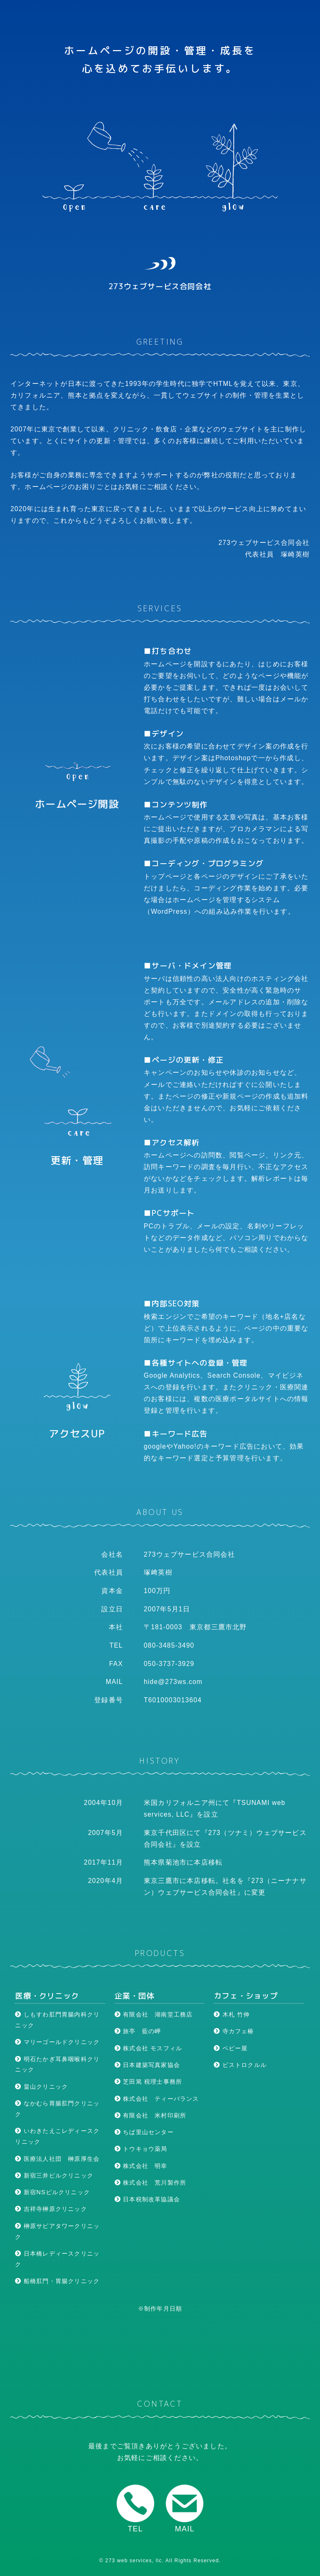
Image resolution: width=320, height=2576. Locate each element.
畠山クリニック (41, 2086)
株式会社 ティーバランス (157, 2098)
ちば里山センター (144, 2132)
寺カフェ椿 (234, 2031)
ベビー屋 (231, 2048)
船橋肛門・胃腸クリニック (57, 2281)
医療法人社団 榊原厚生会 (57, 2158)
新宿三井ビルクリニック (54, 2175)
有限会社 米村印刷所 (150, 2115)
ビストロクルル (240, 2065)
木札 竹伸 (232, 2014)
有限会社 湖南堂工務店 (154, 2014)
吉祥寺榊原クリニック (51, 2208)
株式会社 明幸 (141, 2166)
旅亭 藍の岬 (138, 2031)
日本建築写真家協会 (147, 2065)
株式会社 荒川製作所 (150, 2182)
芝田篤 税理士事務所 (148, 2081)
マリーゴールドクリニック (57, 2042)
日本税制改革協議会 (147, 2199)
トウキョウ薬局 (141, 2148)
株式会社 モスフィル (148, 2048)
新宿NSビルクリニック (52, 2192)
